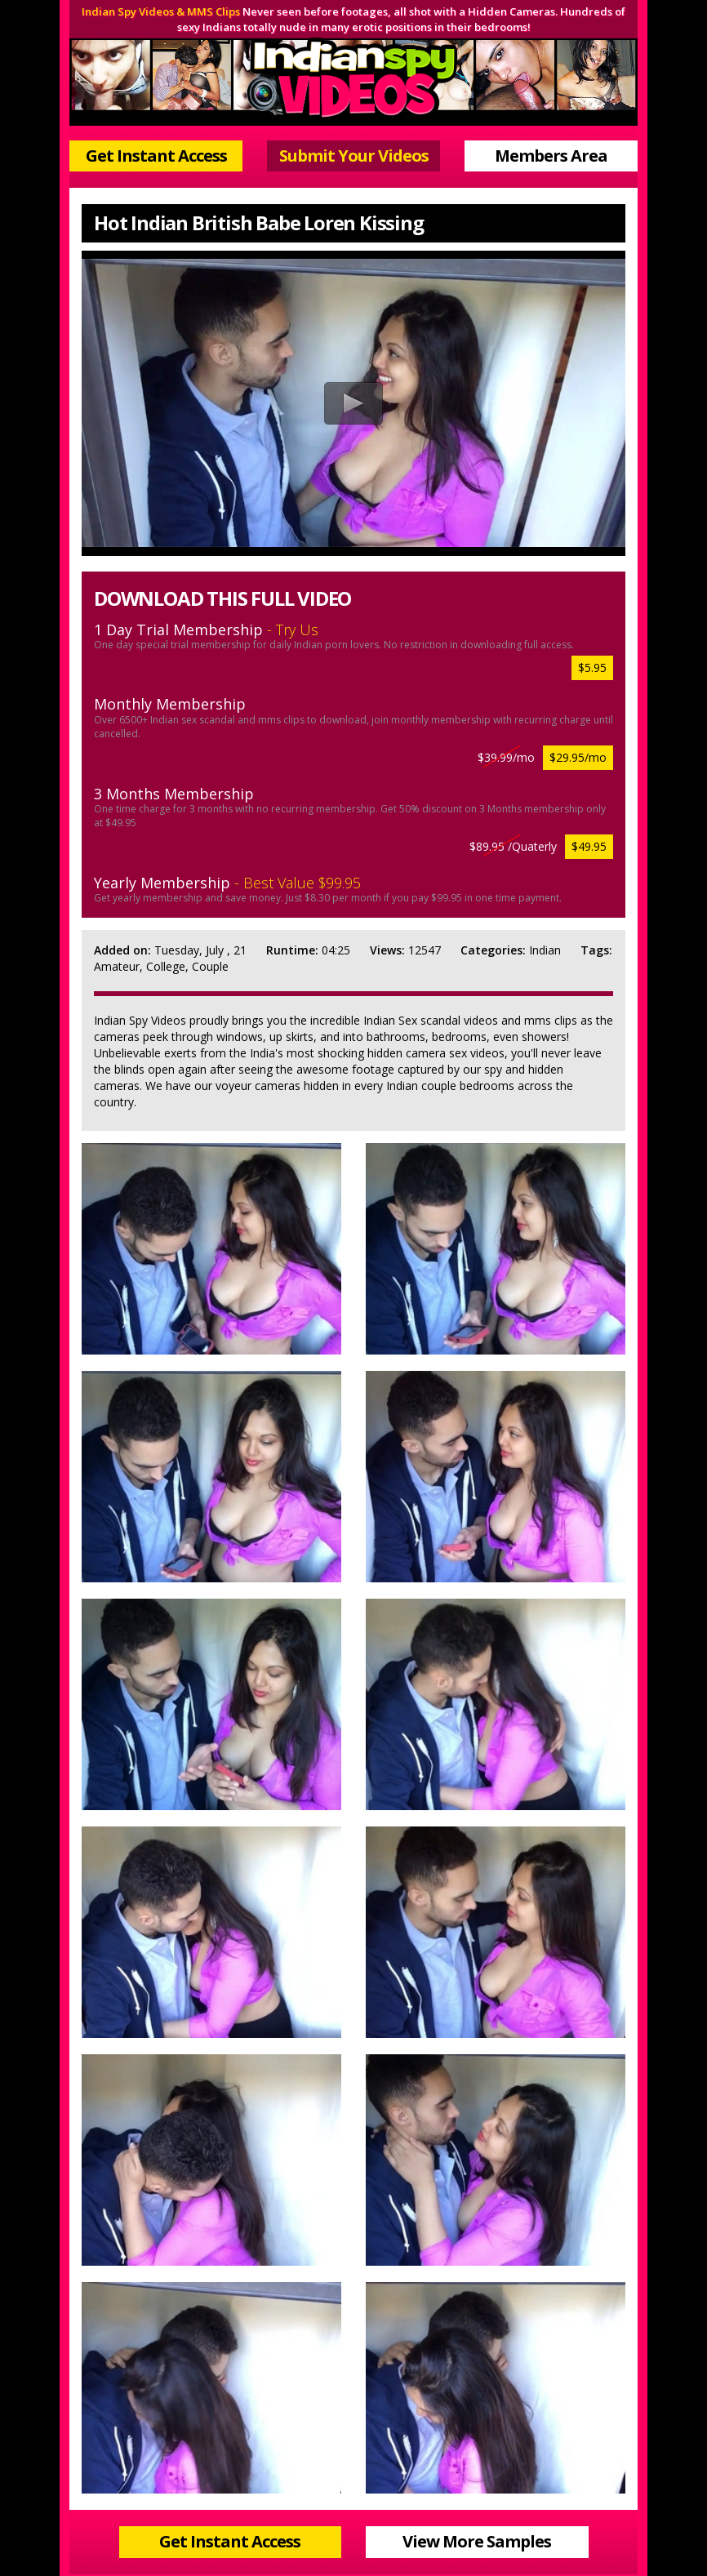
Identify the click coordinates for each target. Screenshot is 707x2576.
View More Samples (476, 2541)
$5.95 (592, 667)
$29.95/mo (578, 757)
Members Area (551, 156)
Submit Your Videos (354, 156)
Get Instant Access (156, 156)
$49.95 (589, 846)
